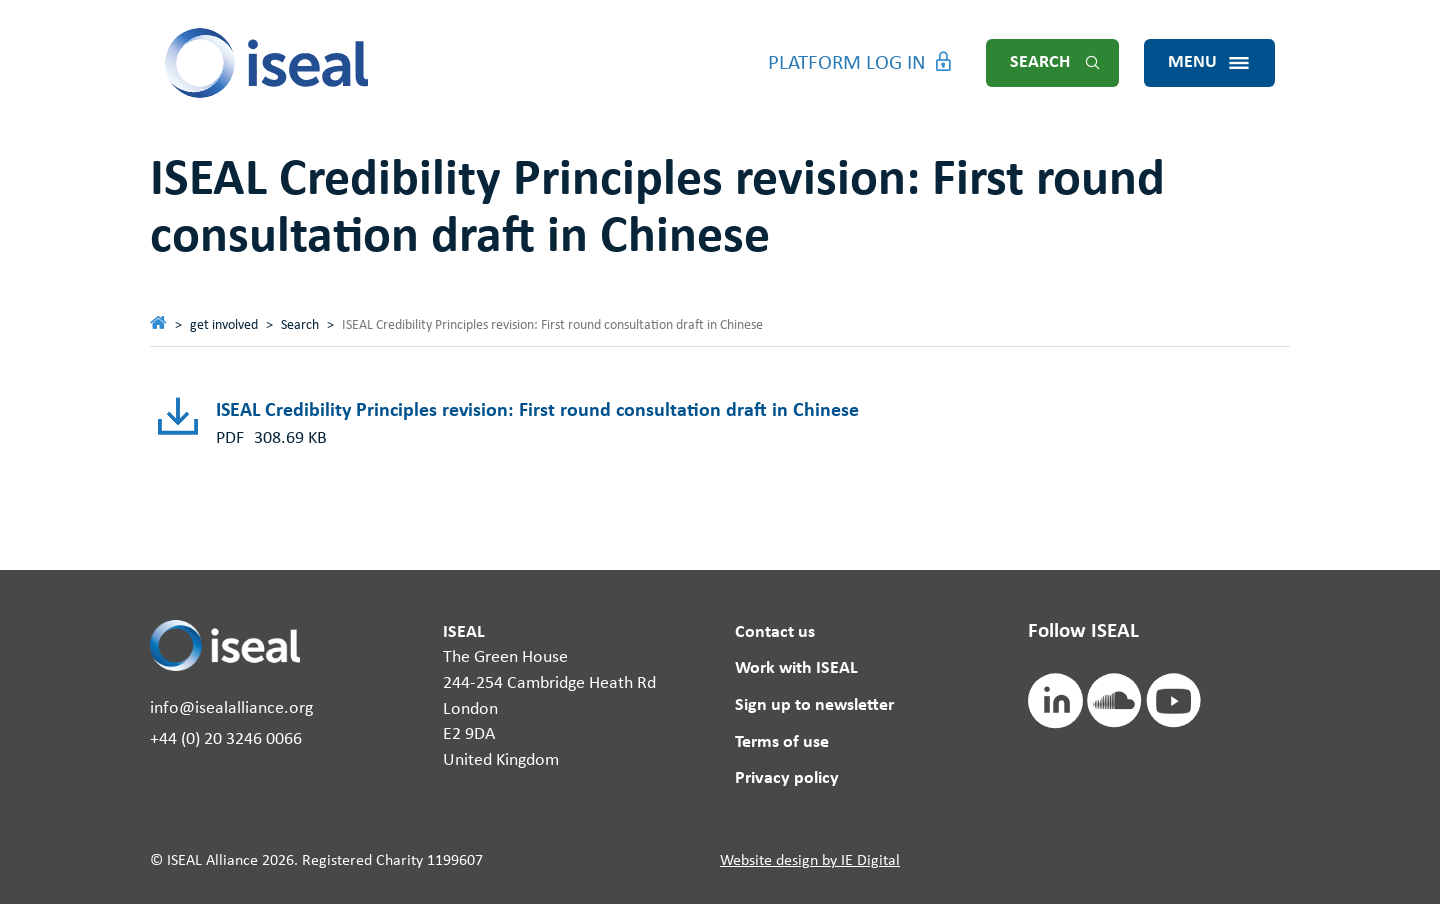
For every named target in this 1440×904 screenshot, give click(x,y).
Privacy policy (787, 778)
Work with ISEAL (796, 668)
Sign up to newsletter (814, 705)
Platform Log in (847, 63)
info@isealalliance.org (231, 708)
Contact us (775, 632)
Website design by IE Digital (810, 861)
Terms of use (782, 742)
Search (1040, 62)
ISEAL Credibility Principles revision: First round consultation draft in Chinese (537, 411)
